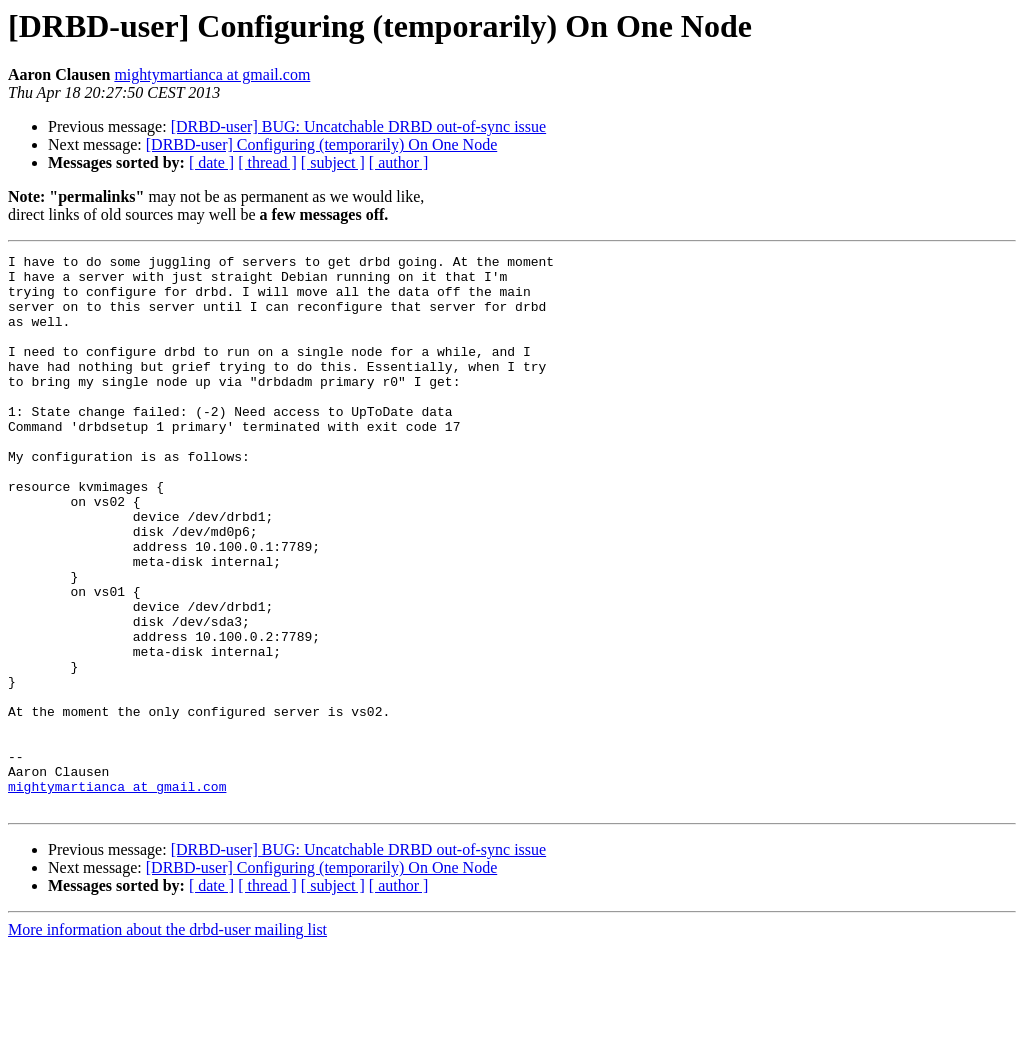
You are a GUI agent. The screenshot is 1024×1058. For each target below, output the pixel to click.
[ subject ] (333, 162)
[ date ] (211, 162)
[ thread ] (267, 162)
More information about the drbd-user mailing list (167, 1040)
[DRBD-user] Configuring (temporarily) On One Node (321, 144)
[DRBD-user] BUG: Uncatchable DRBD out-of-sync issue (358, 126)
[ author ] (399, 162)
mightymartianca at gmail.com (212, 74)
